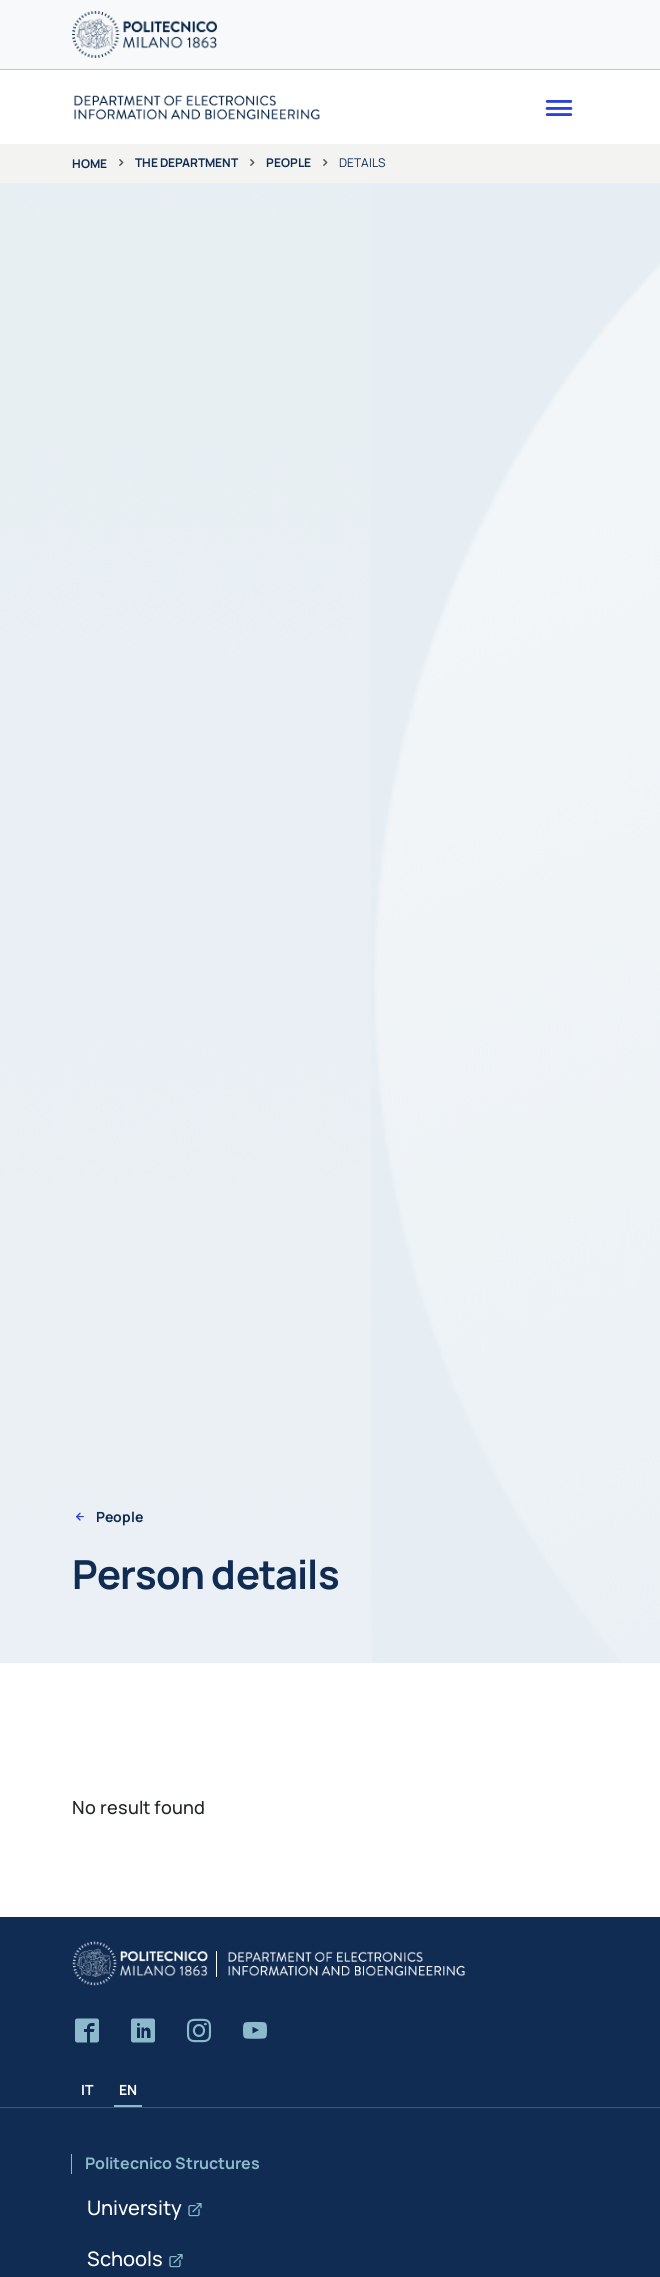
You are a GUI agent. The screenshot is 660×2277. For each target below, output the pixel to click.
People (288, 162)
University (134, 2207)
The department (186, 162)
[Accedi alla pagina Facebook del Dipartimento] (87, 2031)
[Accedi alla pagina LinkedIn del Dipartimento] (143, 2031)
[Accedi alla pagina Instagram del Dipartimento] (199, 2031)
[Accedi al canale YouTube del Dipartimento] (255, 2031)
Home (89, 163)
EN (128, 2089)
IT (87, 2089)
